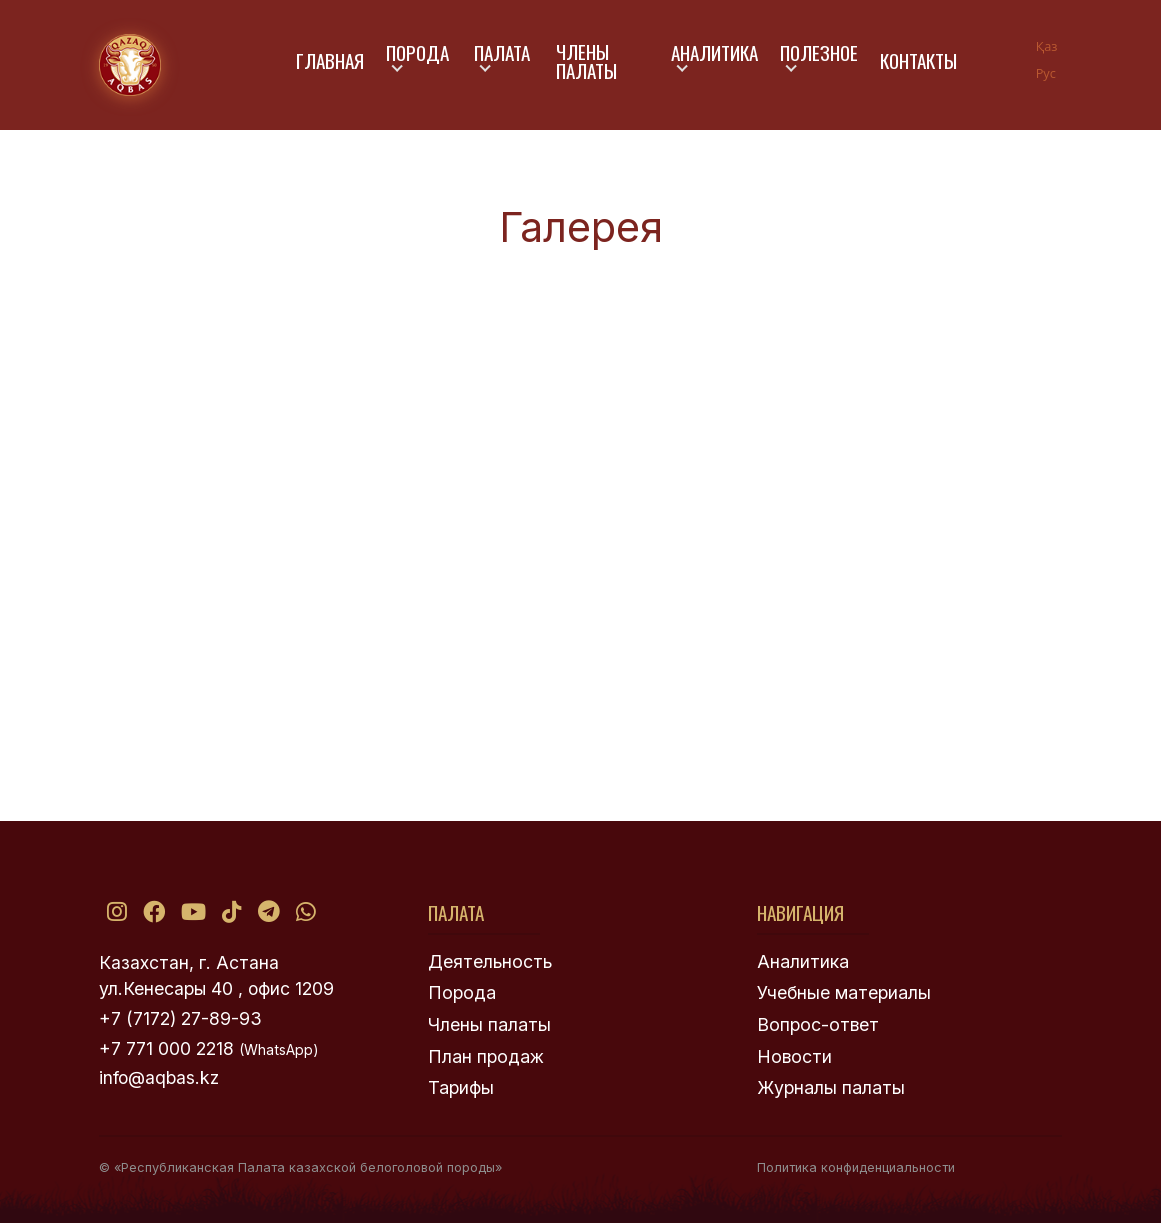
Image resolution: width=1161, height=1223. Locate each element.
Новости (794, 1056)
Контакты (918, 60)
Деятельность (490, 961)
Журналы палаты (831, 1087)
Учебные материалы (844, 992)
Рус (1046, 73)
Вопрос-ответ (818, 1024)
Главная (330, 60)
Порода (417, 52)
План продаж (486, 1056)
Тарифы (461, 1087)
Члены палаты (586, 61)
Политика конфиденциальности (856, 1167)
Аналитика (714, 52)
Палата (502, 52)
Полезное (819, 52)
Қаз (1047, 46)
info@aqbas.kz (159, 1077)
